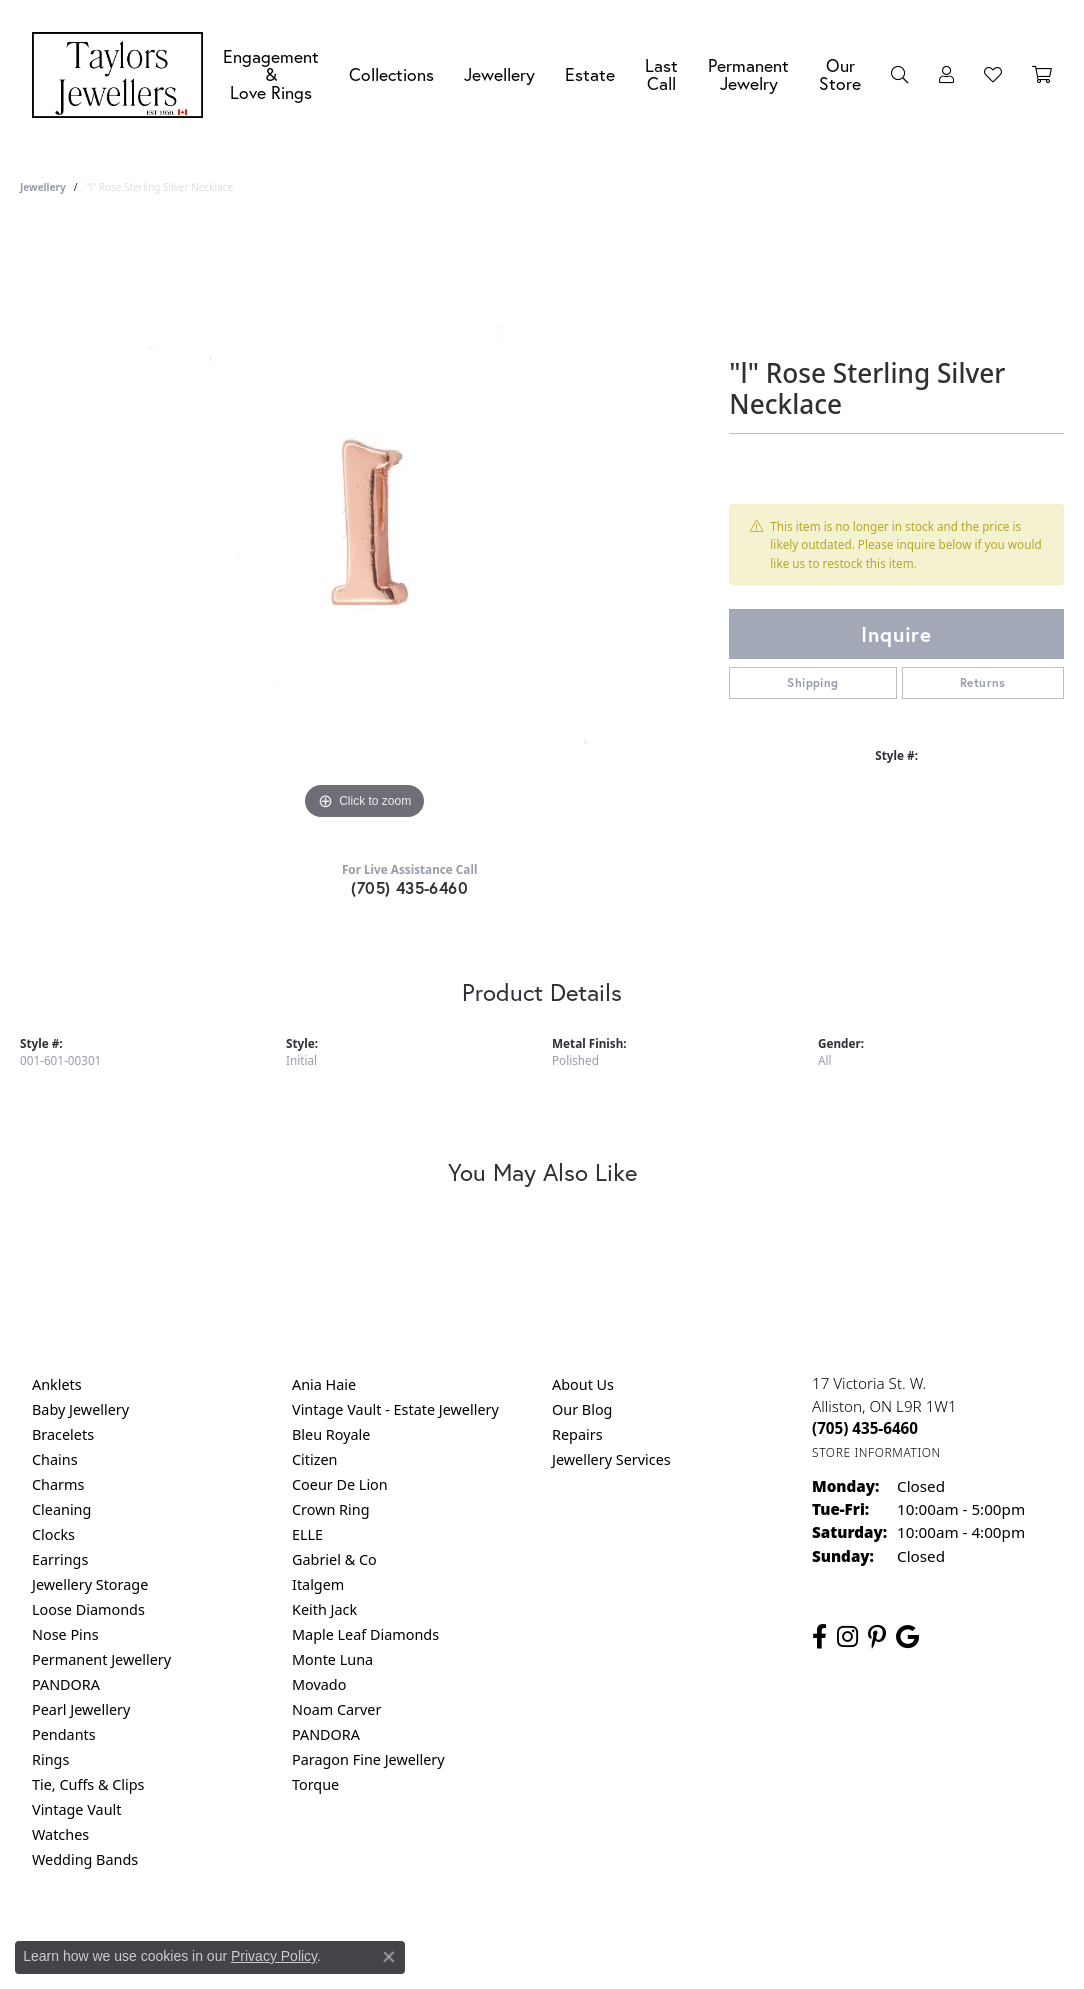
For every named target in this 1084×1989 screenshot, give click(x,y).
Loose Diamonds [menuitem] (88, 1609)
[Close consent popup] (389, 1957)
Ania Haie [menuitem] (324, 1384)
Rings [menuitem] (50, 1759)
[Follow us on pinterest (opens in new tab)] (877, 1637)
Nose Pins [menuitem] (65, 1634)
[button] (900, 75)
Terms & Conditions (563, 1940)
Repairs (577, 1434)
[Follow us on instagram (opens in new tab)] (847, 1637)
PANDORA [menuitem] (66, 1684)
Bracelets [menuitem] (63, 1434)
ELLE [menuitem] (307, 1534)
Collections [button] (391, 74)
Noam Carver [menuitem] (336, 1709)
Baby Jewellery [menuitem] (80, 1409)
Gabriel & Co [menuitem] (334, 1559)
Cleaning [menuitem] (61, 1509)
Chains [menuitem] (55, 1459)
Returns (983, 682)
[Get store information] (876, 1452)
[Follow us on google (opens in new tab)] (907, 1637)
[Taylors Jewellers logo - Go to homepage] (122, 75)
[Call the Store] (865, 1428)
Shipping (812, 682)
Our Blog (582, 1409)
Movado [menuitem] (319, 1684)
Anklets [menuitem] (57, 1384)
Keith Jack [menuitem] (324, 1609)
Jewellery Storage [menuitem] (90, 1584)
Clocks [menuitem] (53, 1534)
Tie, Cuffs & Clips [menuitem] (88, 1784)
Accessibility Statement (710, 1940)
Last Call (661, 74)
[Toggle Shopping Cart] (1042, 75)
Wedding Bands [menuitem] (85, 1859)
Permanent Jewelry (748, 74)
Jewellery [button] (499, 74)
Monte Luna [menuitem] (332, 1659)
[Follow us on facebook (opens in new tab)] (819, 1637)
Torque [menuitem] (315, 1784)
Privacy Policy (444, 1940)
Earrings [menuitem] (60, 1559)
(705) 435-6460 (409, 887)
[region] (365, 525)
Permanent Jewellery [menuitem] (101, 1659)
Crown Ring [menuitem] (331, 1509)
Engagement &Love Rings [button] (271, 74)
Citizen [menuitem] (315, 1459)
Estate (590, 74)
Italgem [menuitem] (318, 1584)
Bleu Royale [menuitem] (331, 1434)
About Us (583, 1384)
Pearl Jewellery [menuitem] (81, 1709)
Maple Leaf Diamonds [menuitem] (365, 1634)
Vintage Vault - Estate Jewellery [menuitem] (395, 1409)
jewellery (43, 187)
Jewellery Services (611, 1459)
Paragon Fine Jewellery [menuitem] (368, 1759)
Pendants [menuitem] (64, 1734)
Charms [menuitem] (58, 1484)
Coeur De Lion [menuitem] (340, 1484)
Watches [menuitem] (60, 1834)
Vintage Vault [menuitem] (76, 1809)
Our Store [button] (840, 74)
